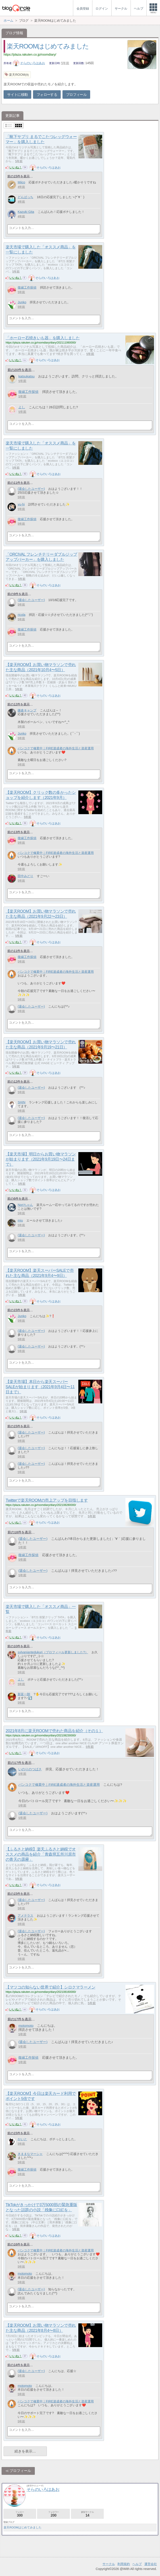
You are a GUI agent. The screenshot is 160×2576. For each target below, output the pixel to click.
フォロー (19, 2514)
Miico (21, 182)
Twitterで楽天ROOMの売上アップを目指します (47, 1500)
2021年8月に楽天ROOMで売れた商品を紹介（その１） (54, 1730)
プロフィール (76, 94)
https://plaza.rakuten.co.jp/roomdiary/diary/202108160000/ (41, 1991)
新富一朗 (24, 1694)
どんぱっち (25, 197)
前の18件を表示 (19, 1532)
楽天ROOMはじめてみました (48, 46)
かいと (22, 2139)
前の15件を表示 (18, 176)
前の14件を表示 (18, 2365)
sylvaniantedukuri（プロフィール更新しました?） (53, 1652)
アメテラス (25, 1915)
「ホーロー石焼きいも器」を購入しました (43, 337)
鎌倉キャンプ (27, 710)
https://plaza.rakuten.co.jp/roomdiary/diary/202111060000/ (41, 342)
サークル (108, 2564)
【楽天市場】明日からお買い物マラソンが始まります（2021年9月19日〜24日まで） (41, 1159)
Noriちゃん (25, 1205)
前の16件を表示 (18, 2244)
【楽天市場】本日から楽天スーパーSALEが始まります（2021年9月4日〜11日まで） (40, 1386)
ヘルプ (137, 2564)
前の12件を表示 (18, 704)
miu (20, 1220)
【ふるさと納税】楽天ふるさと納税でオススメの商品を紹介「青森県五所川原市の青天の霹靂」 (41, 1854)
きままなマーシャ (30, 2154)
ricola (21, 614)
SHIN (21, 1102)
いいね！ (15, 167)
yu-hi (21, 504)
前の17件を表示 (19, 1763)
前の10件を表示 (18, 1646)
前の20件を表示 (19, 370)
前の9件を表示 (17, 594)
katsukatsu (26, 376)
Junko (22, 302)
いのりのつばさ (30, 1769)
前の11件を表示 (18, 482)
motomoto (25, 2025)
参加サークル (87, 2514)
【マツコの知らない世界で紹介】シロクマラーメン (50, 1987)
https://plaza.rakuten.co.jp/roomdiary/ (30, 54)
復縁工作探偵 (27, 287)
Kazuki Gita (26, 212)
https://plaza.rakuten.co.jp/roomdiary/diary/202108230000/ (41, 1735)
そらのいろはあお (29, 63)
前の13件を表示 (18, 832)
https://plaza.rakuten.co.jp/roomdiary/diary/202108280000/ (41, 1505)
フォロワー (53, 2514)
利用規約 (123, 2564)
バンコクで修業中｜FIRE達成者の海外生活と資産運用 (56, 748)
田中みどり (25, 876)
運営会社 (150, 2564)
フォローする (47, 94)
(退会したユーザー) (31, 488)
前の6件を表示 (17, 1198)
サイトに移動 (17, 94)
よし (21, 407)
